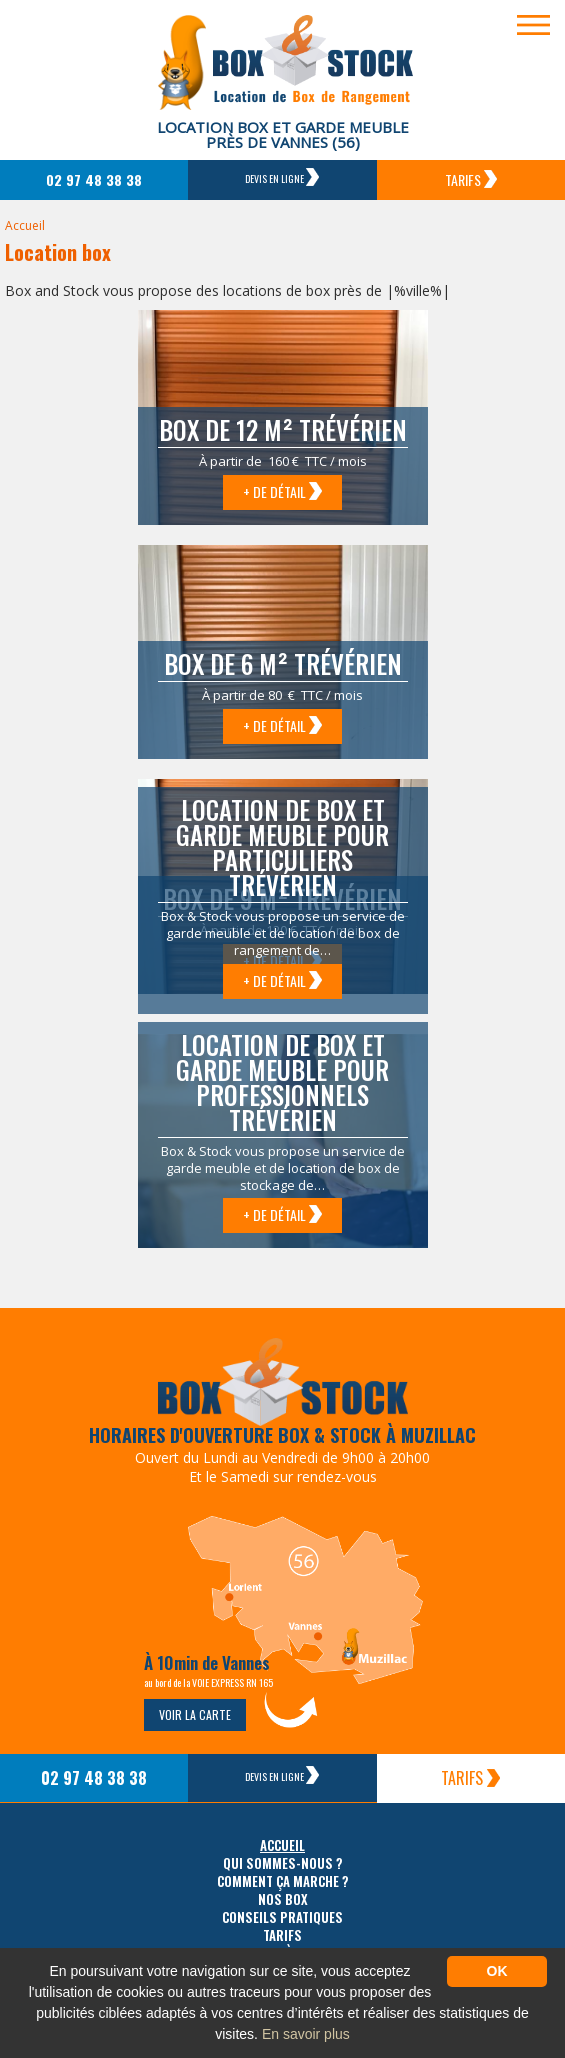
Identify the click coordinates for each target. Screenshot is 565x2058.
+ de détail (282, 491)
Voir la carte (195, 1714)
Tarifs (471, 179)
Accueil (25, 225)
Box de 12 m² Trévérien (283, 429)
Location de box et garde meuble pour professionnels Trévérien (282, 1082)
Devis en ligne (282, 177)
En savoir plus (306, 2034)
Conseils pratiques (282, 1917)
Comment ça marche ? (283, 1881)
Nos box (283, 1899)
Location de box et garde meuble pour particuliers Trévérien (282, 847)
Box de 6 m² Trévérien (283, 663)
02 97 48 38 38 (94, 179)
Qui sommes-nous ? (283, 1863)
